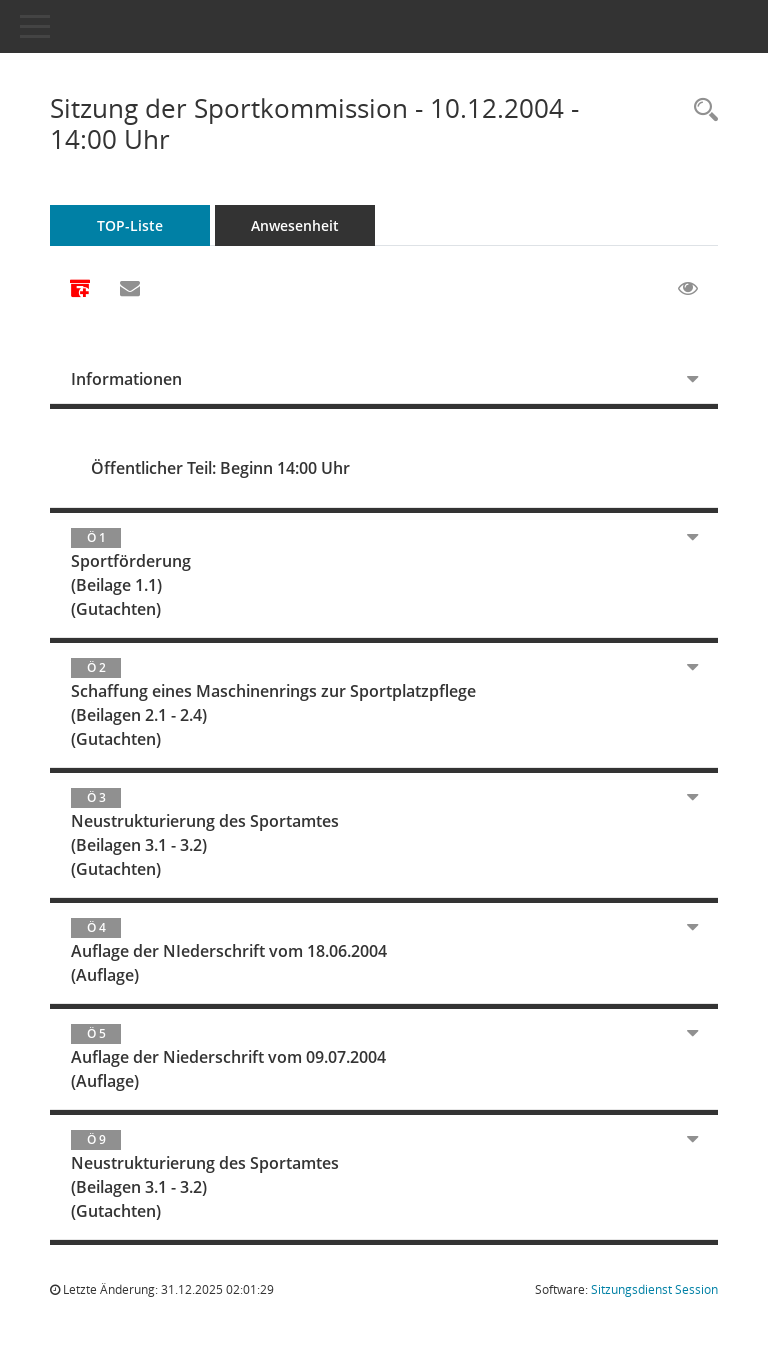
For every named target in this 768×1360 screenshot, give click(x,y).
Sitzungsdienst (654, 1289)
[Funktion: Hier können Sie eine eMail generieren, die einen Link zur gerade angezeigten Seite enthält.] (130, 289)
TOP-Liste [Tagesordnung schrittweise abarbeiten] (130, 225)
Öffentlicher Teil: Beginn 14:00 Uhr (220, 468)
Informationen (126, 379)
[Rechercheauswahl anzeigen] (701, 110)
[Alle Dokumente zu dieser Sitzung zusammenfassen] (80, 290)
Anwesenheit (295, 225)
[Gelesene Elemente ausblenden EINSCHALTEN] (688, 289)
